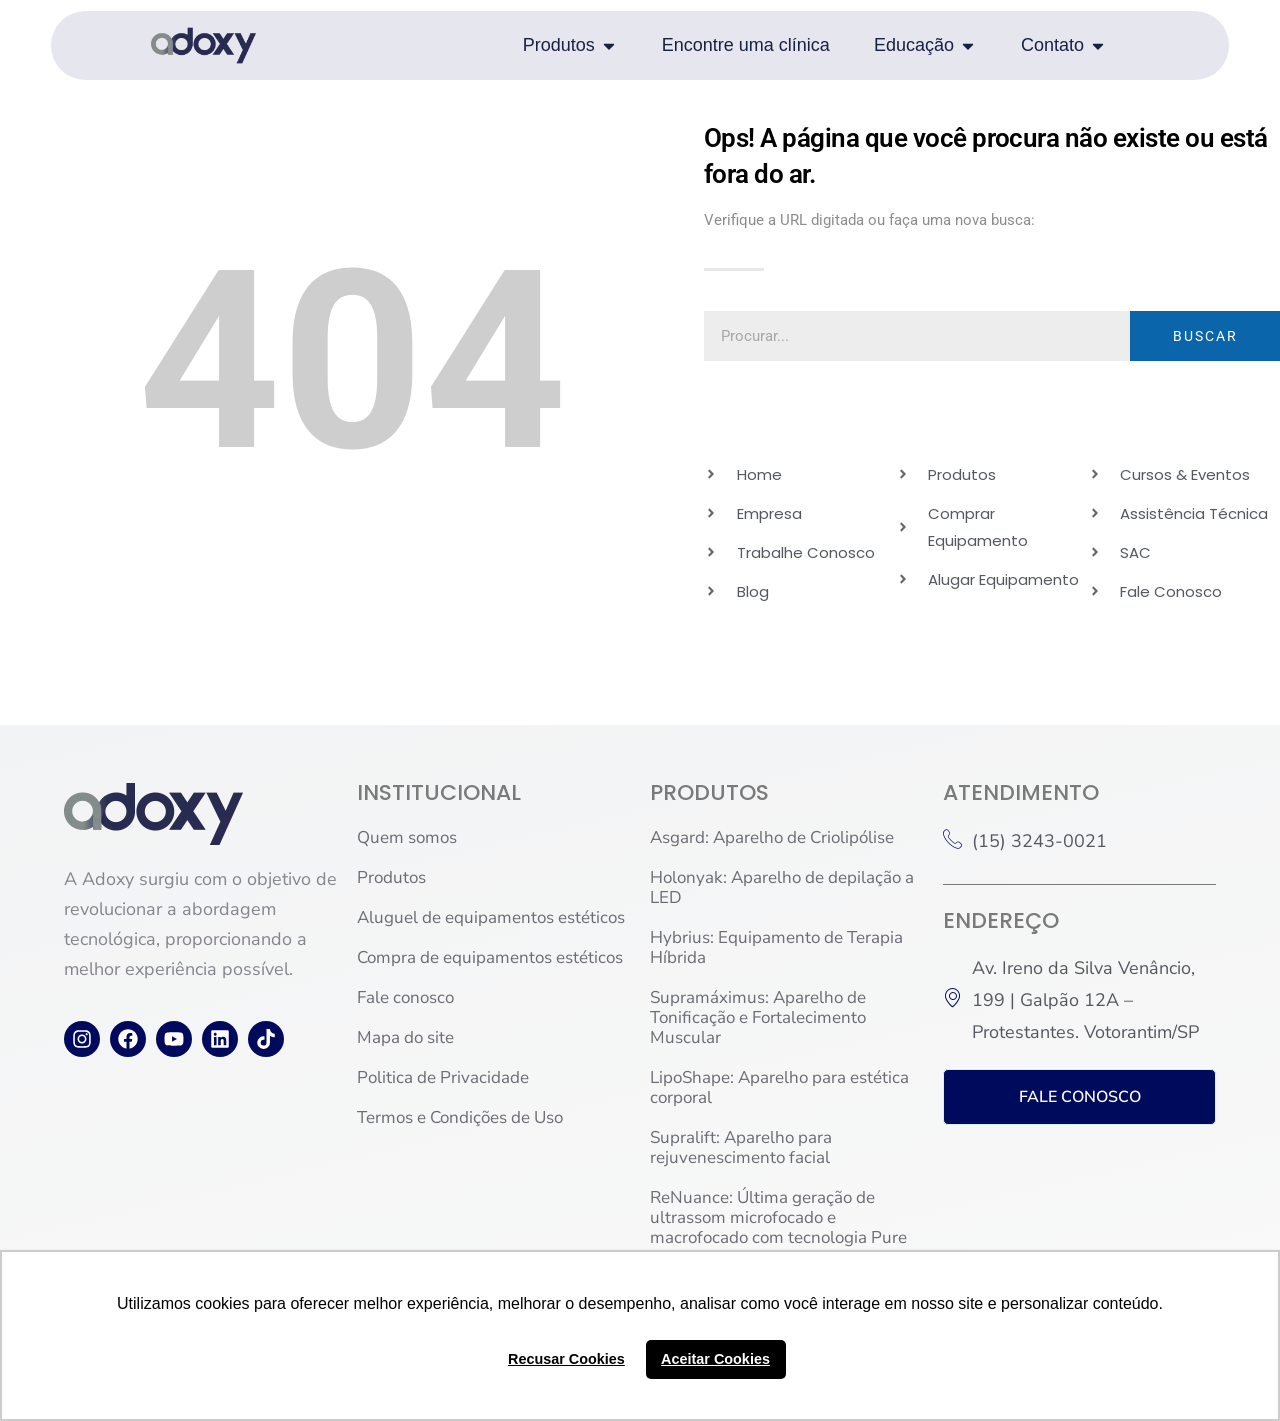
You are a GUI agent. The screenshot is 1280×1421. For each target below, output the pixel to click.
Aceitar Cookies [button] (715, 1359)
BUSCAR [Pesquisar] (1205, 336)
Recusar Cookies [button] (566, 1359)
